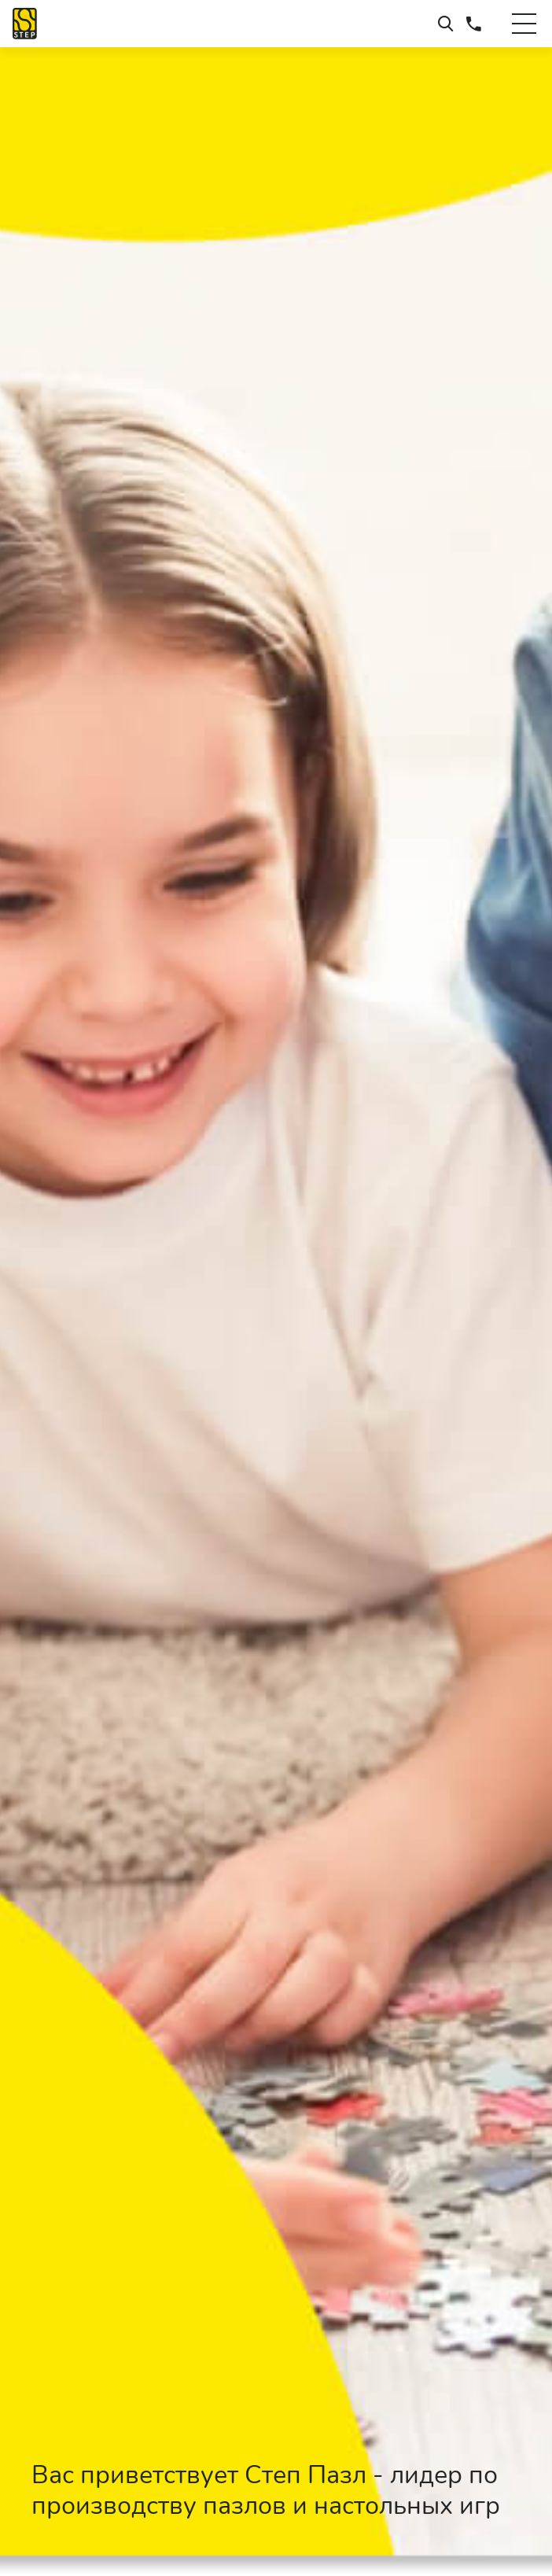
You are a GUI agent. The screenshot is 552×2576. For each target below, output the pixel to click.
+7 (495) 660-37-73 (473, 23)
